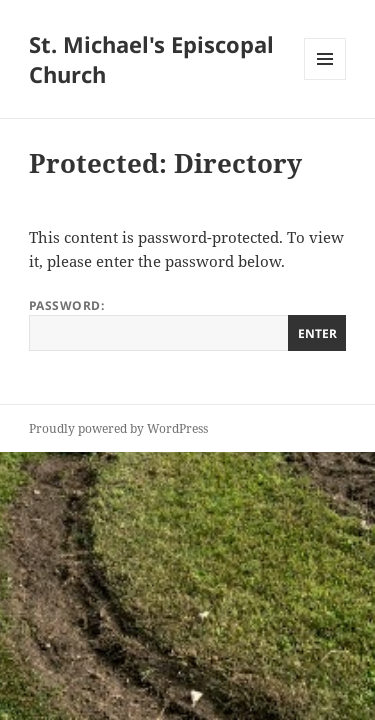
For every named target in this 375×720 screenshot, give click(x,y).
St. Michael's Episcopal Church (151, 59)
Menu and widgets (325, 79)
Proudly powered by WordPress (118, 428)
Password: (187, 324)
